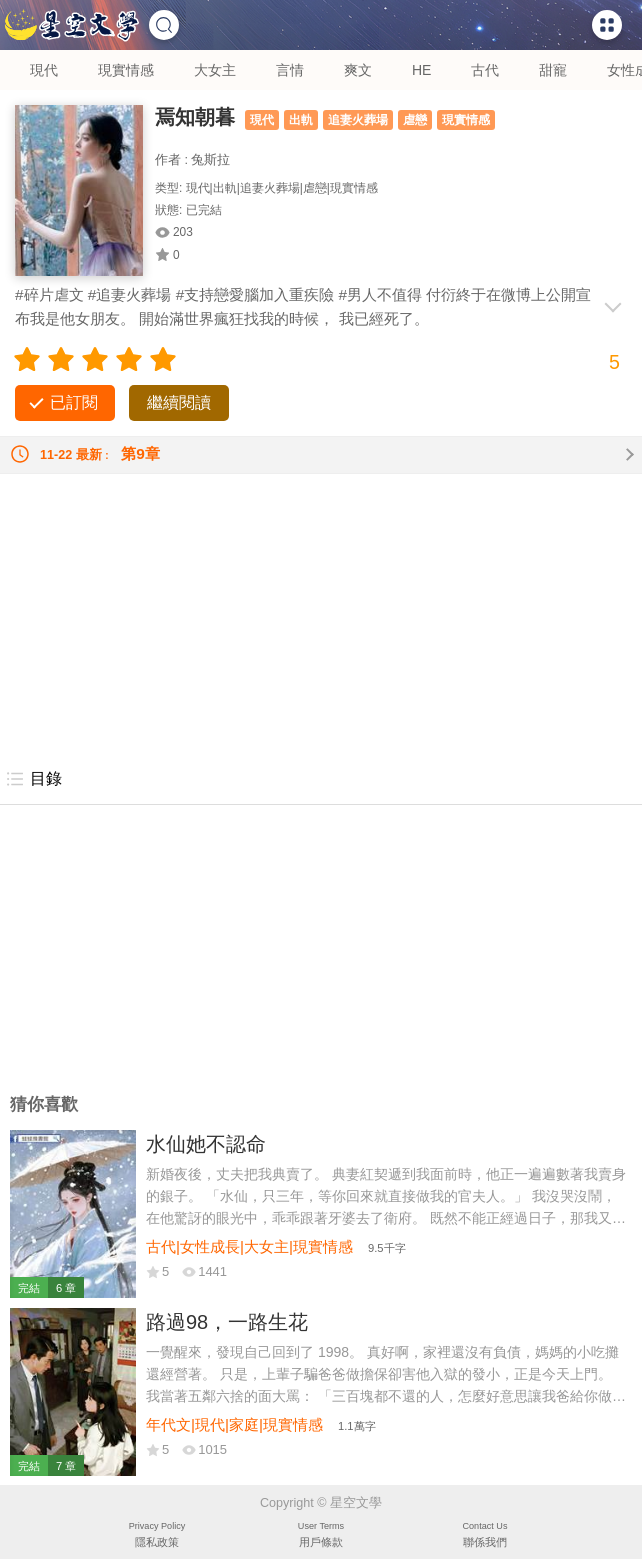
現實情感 (126, 70)
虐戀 (415, 120)
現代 (44, 70)
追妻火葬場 (358, 120)
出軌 (301, 120)
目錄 (33, 779)
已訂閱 (74, 402)
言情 (290, 70)
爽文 (358, 70)
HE (421, 70)
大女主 (215, 70)
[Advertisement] (321, 614)
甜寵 (553, 70)
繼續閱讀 (179, 402)
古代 (485, 70)
